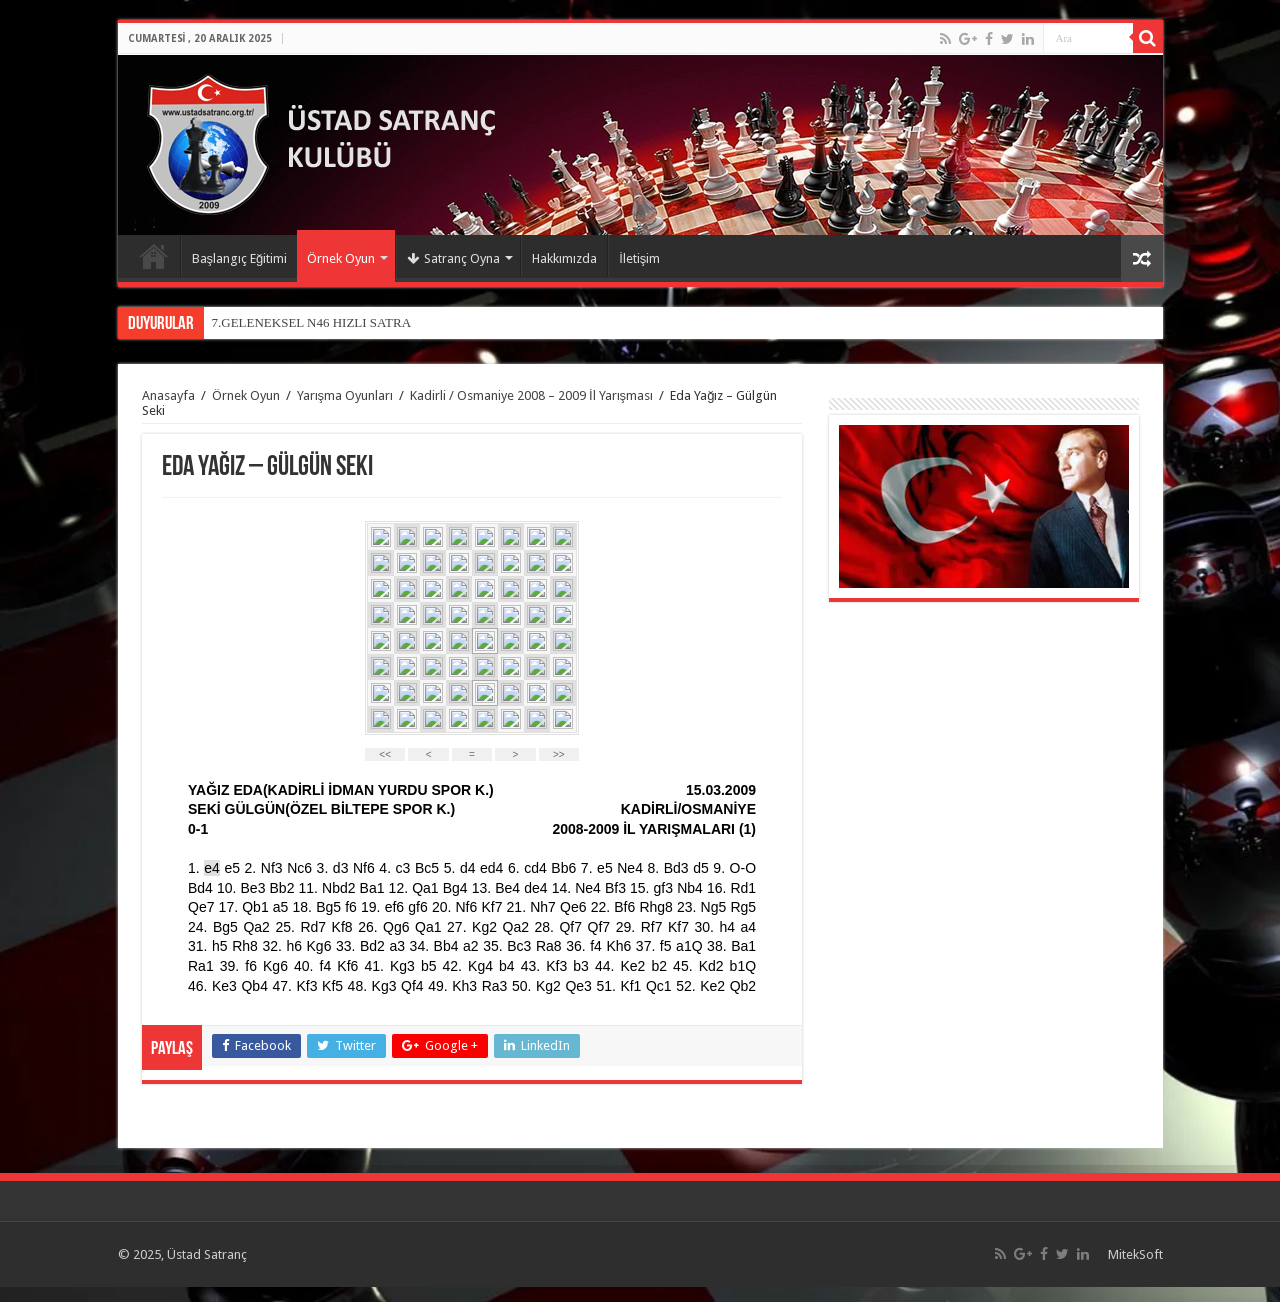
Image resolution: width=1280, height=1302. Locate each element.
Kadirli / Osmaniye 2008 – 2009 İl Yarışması (531, 395)
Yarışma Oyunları (345, 395)
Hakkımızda (564, 258)
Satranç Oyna (453, 258)
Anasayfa (154, 256)
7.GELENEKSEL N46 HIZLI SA (299, 322)
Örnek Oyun (341, 258)
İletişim (639, 258)
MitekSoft (1135, 1254)
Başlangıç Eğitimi (240, 258)
